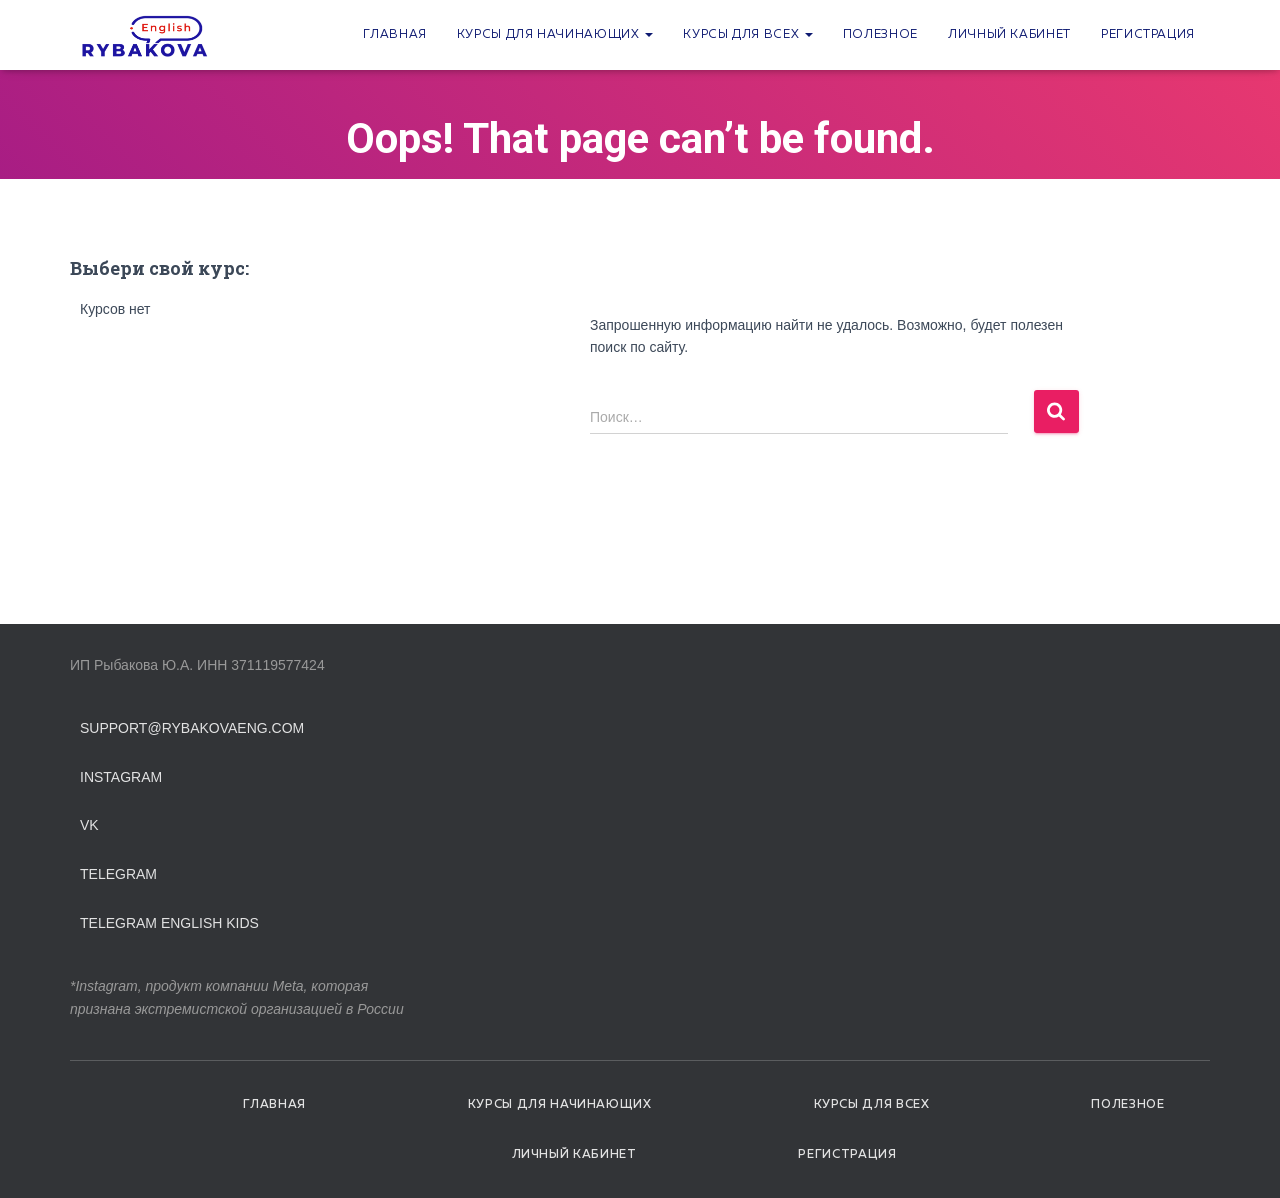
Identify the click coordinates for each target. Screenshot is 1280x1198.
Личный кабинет (1009, 35)
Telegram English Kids (169, 923)
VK (89, 825)
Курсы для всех (748, 35)
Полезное (880, 35)
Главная (394, 35)
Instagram (121, 777)
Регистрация (1148, 35)
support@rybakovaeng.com (192, 728)
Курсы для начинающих (555, 35)
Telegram (118, 874)
